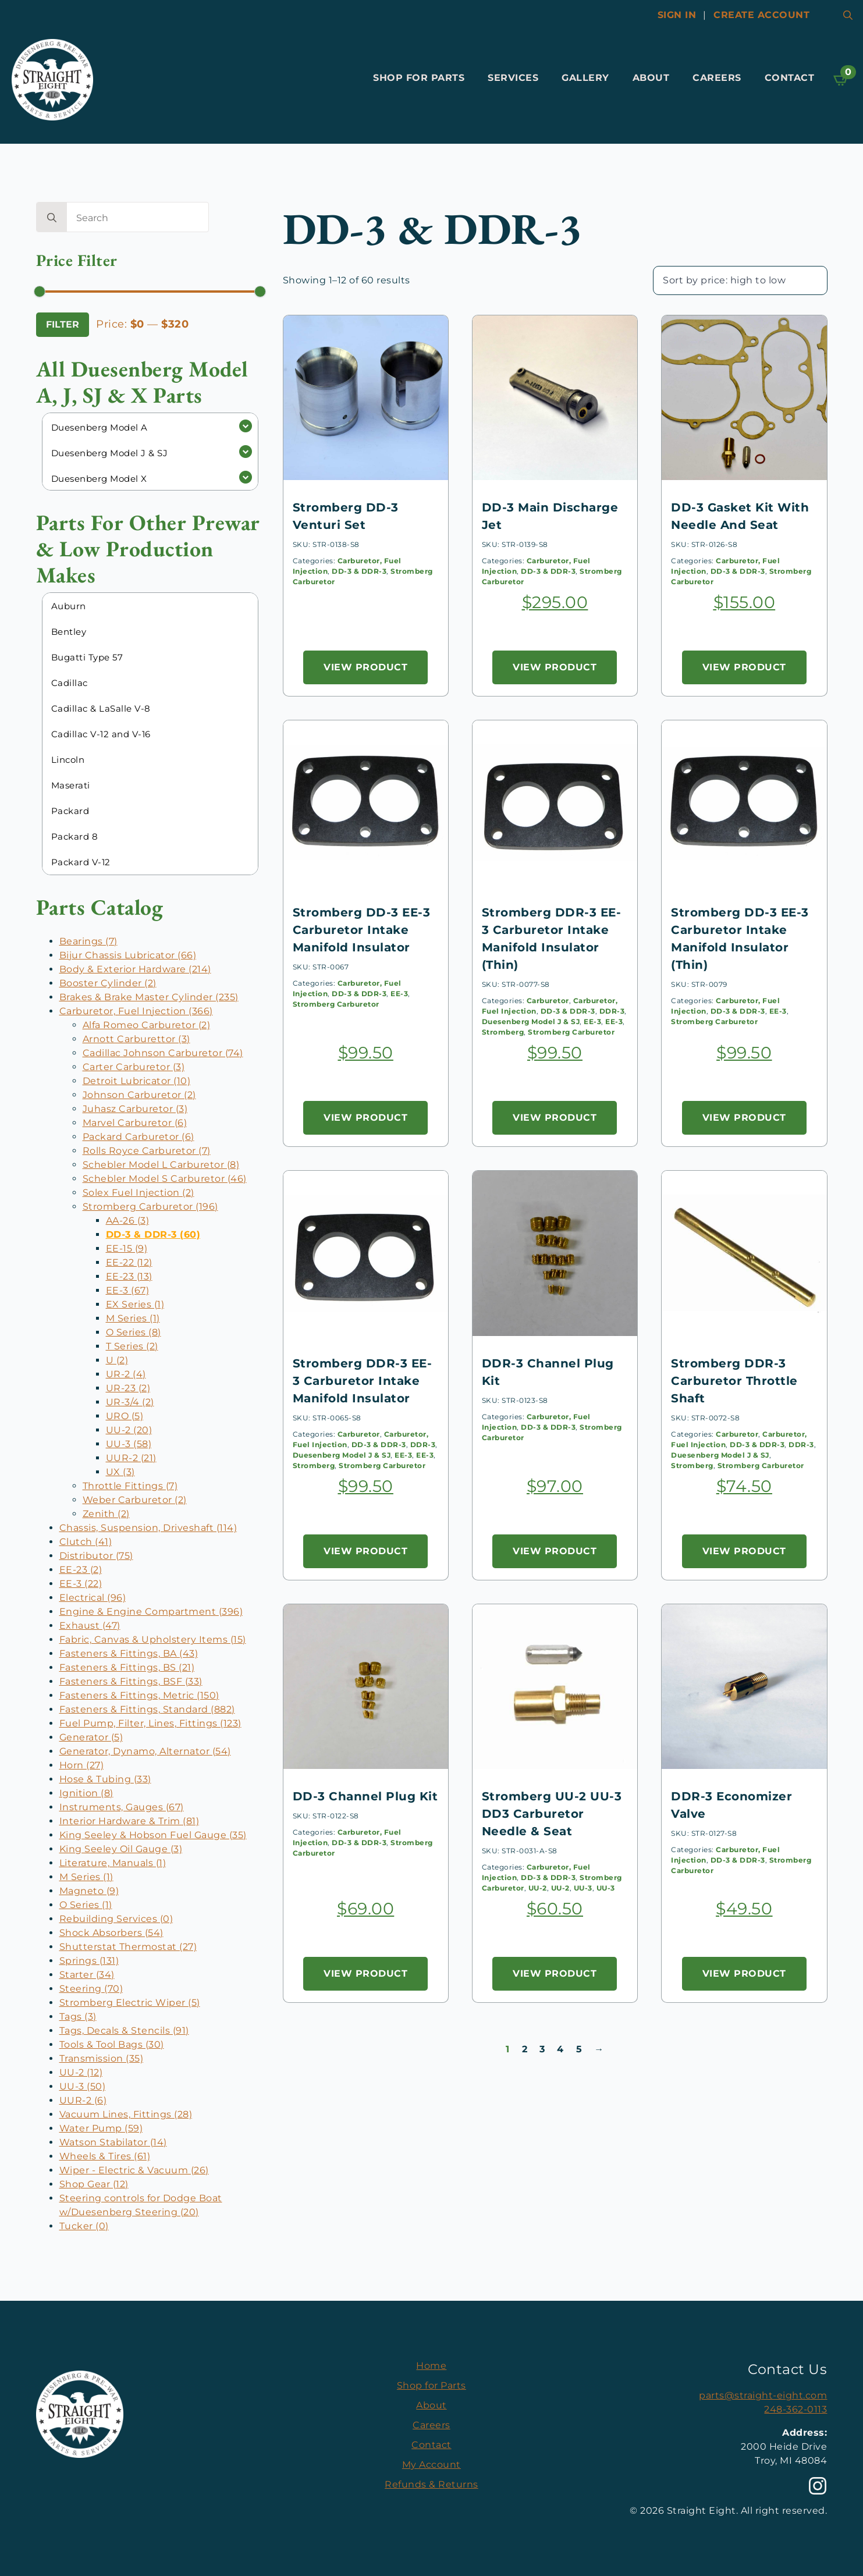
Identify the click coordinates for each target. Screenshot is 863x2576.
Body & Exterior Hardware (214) (135, 969)
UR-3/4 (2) (130, 1402)
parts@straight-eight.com (763, 2395)
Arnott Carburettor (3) (136, 1038)
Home (431, 2365)
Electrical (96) (92, 1597)
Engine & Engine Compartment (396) (151, 1611)
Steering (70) (91, 1988)
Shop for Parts (418, 77)
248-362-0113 (795, 2409)
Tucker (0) (84, 2226)
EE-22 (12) (129, 1262)
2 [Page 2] (525, 2049)
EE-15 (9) (127, 1248)
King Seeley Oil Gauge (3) (121, 1848)
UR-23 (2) (128, 1388)
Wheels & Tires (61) (105, 2156)
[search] (52, 217)
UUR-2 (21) (131, 1457)
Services (513, 77)
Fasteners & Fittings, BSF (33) (131, 1681)
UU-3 (583, 1888)
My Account (431, 2464)
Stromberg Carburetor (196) (150, 1206)
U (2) (117, 1360)
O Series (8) (133, 1332)
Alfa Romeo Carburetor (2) (147, 1025)
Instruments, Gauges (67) (121, 1807)
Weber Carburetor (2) (135, 1499)
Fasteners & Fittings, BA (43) (128, 1653)
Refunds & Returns (431, 2484)
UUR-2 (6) (83, 2100)
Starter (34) (87, 1974)
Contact (790, 77)
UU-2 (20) (129, 1430)
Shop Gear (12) (94, 2184)
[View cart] (841, 79)
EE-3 (399, 993)
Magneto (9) (89, 1890)
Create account (761, 14)
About (651, 77)
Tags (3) (78, 2016)
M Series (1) (133, 1318)
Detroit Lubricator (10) (137, 1080)
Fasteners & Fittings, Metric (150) (139, 1695)
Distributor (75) (96, 1555)
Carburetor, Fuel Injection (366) (136, 1011)
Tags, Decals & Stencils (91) (124, 2030)
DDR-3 (612, 1011)
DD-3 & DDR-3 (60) (153, 1234)
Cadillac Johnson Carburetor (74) (163, 1052)
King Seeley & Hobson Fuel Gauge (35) (153, 1834)
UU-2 (537, 1888)
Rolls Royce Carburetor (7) (147, 1150)
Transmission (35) (101, 2058)
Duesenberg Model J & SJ (531, 1021)
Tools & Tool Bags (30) (111, 2044)
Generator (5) (91, 1737)
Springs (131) (89, 1960)
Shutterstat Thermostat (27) (128, 1946)
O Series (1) (85, 1904)
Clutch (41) (85, 1541)
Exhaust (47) (89, 1625)
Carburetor (548, 1000)
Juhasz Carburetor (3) (135, 1108)
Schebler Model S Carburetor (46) (165, 1178)
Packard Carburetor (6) (138, 1136)
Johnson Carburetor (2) (139, 1094)
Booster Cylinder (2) (108, 983)
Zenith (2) (106, 1513)
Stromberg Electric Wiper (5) (129, 2002)
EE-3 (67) (128, 1290)
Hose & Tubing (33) (105, 1779)
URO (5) (125, 1416)
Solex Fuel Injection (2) (138, 1192)
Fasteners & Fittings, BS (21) (127, 1667)
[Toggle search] (848, 15)
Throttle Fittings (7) (130, 1485)
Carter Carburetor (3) (134, 1066)
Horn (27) (81, 1765)
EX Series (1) (135, 1304)
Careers (716, 77)
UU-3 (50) (82, 2086)
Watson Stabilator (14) (113, 2142)
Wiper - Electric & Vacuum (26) (134, 2170)
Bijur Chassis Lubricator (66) (128, 955)
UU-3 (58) (129, 1443)
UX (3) (120, 1471)
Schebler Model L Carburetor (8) (161, 1164)
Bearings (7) (88, 941)
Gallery (585, 77)
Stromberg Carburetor (336, 1004)
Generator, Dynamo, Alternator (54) (145, 1751)
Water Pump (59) (101, 2128)
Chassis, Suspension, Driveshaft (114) (148, 1527)
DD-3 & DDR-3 (359, 571)
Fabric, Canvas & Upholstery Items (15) (152, 1639)
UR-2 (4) (126, 1374)
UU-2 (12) (81, 2072)
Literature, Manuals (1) (112, 1862)
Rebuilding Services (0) (116, 1918)
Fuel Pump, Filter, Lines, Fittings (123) (150, 1723)
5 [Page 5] (579, 2049)
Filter (62, 324)
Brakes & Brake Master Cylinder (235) (149, 997)
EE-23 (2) (80, 1569)
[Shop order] (740, 280)
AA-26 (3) (128, 1220)
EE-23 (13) (129, 1276)
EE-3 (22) (80, 1583)
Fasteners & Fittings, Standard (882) (147, 1709)
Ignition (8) (86, 1793)
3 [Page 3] (542, 2049)
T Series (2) (132, 1346)
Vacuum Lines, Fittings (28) (126, 2114)
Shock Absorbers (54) (111, 1932)
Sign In (677, 14)
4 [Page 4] (560, 2049)
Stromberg (503, 1032)
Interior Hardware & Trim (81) (129, 1821)
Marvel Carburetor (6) (135, 1122)
